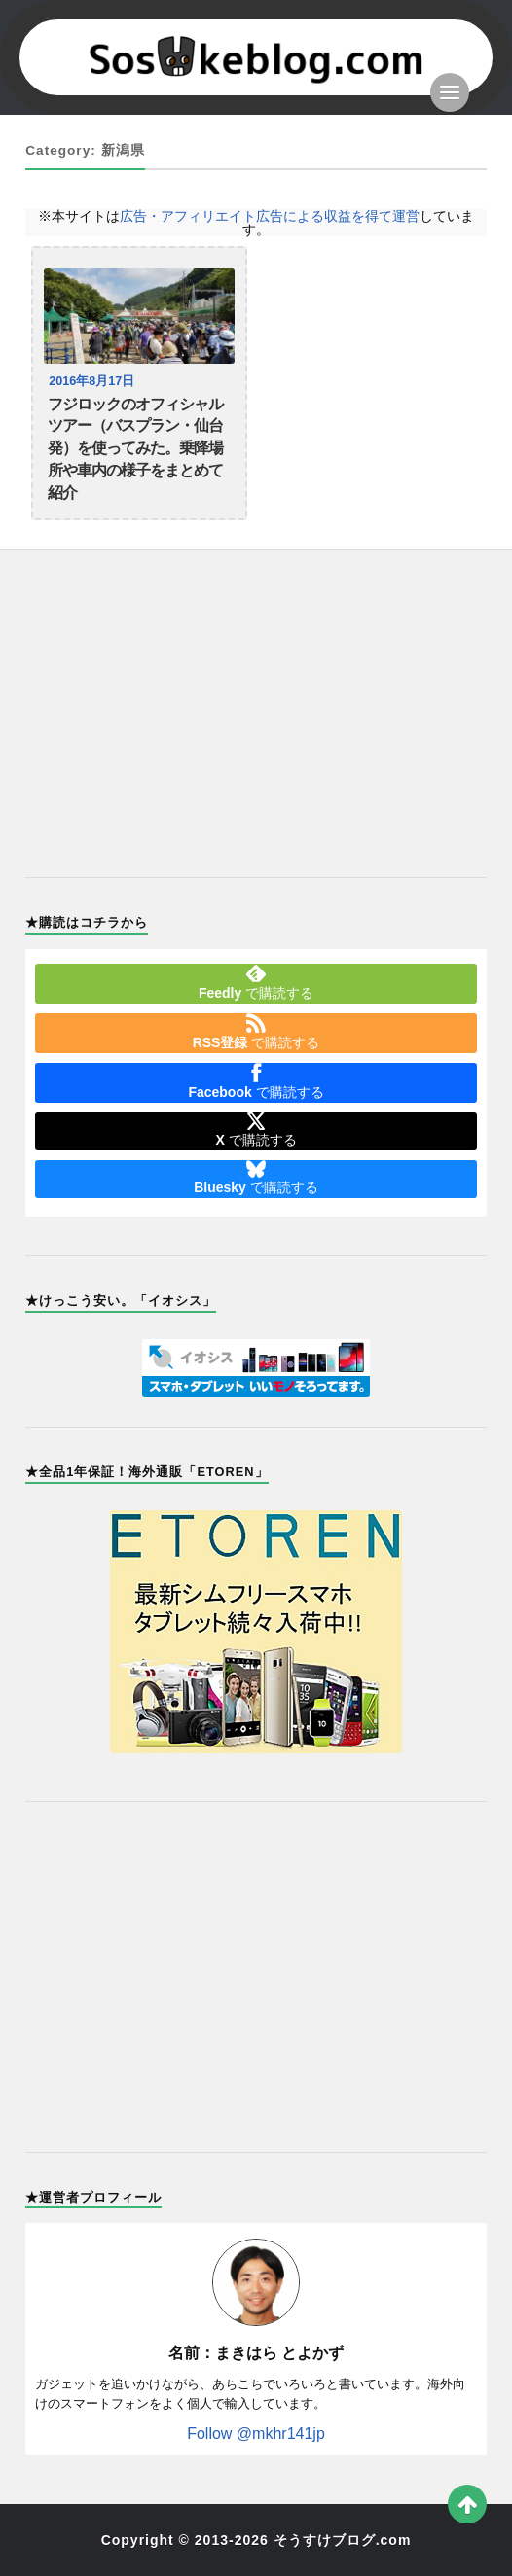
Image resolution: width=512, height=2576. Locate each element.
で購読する (256, 982)
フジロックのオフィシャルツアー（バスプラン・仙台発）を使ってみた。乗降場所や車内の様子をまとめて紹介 (135, 448)
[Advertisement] (255, 702)
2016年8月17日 (91, 381)
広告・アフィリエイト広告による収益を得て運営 (270, 216)
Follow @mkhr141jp (256, 2433)
